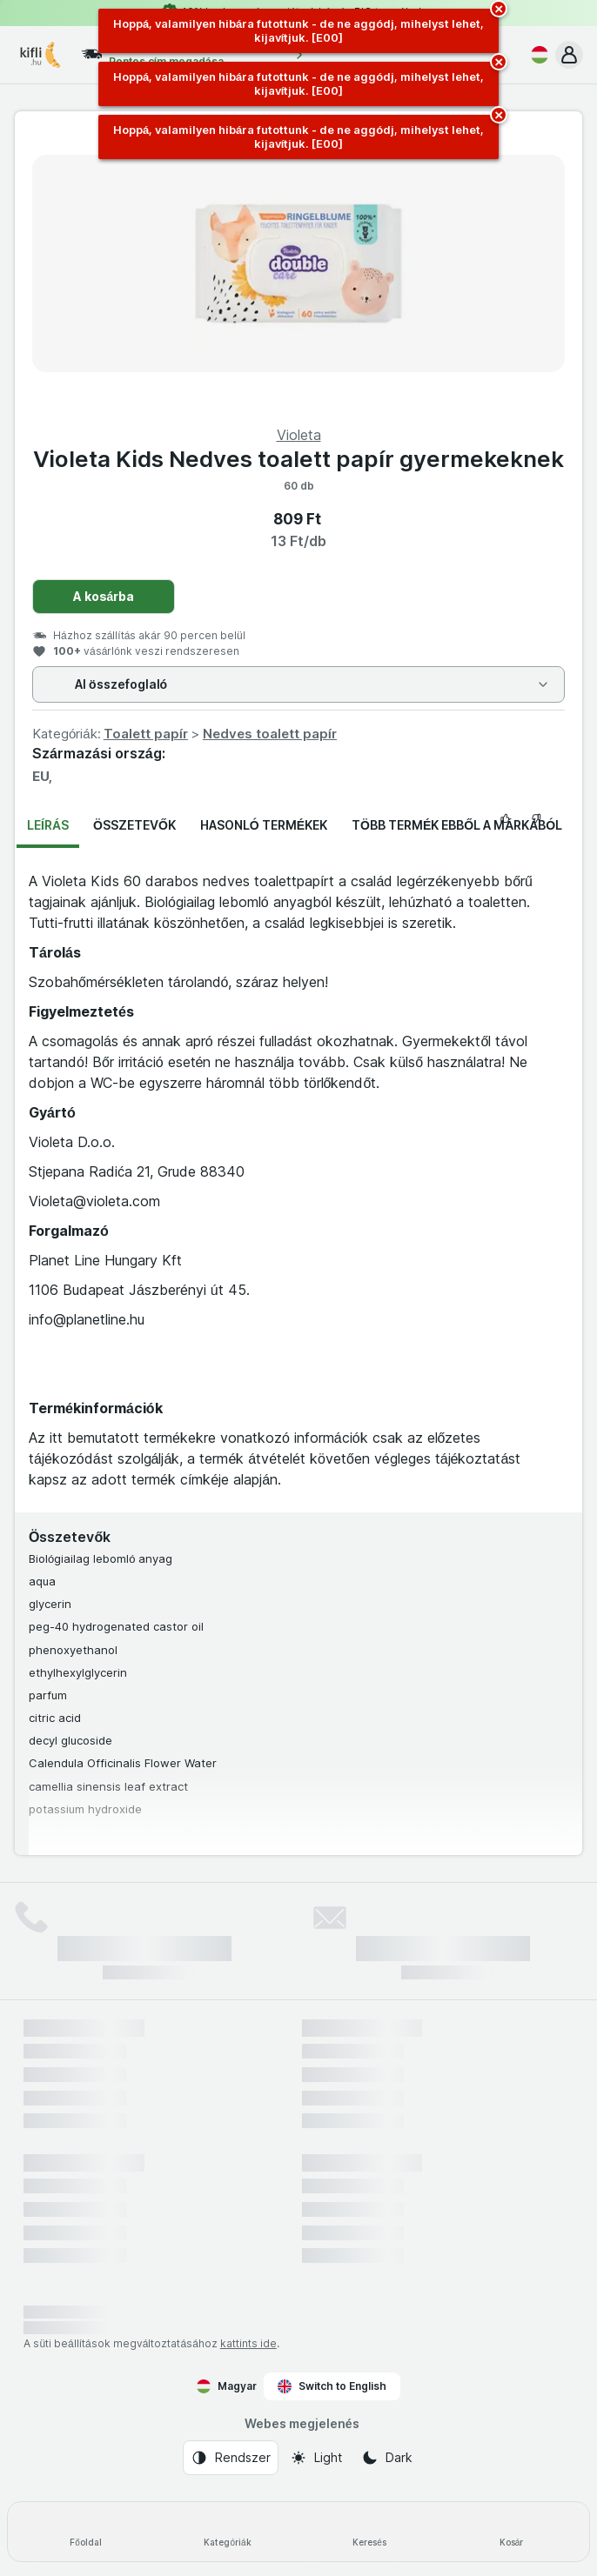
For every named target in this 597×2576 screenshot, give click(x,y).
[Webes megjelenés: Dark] (386, 2457)
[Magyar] (536, 54)
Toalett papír (146, 733)
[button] (569, 55)
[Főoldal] (85, 2532)
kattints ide (248, 2343)
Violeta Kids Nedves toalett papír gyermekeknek (298, 458)
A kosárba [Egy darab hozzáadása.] (104, 596)
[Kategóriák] (227, 2532)
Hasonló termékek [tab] (263, 825)
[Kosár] (511, 2532)
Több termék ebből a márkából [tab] (457, 825)
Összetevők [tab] (134, 825)
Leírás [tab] (48, 825)
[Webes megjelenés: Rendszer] (230, 2457)
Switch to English (332, 2386)
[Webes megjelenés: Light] (316, 2457)
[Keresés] (369, 2532)
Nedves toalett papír (270, 733)
